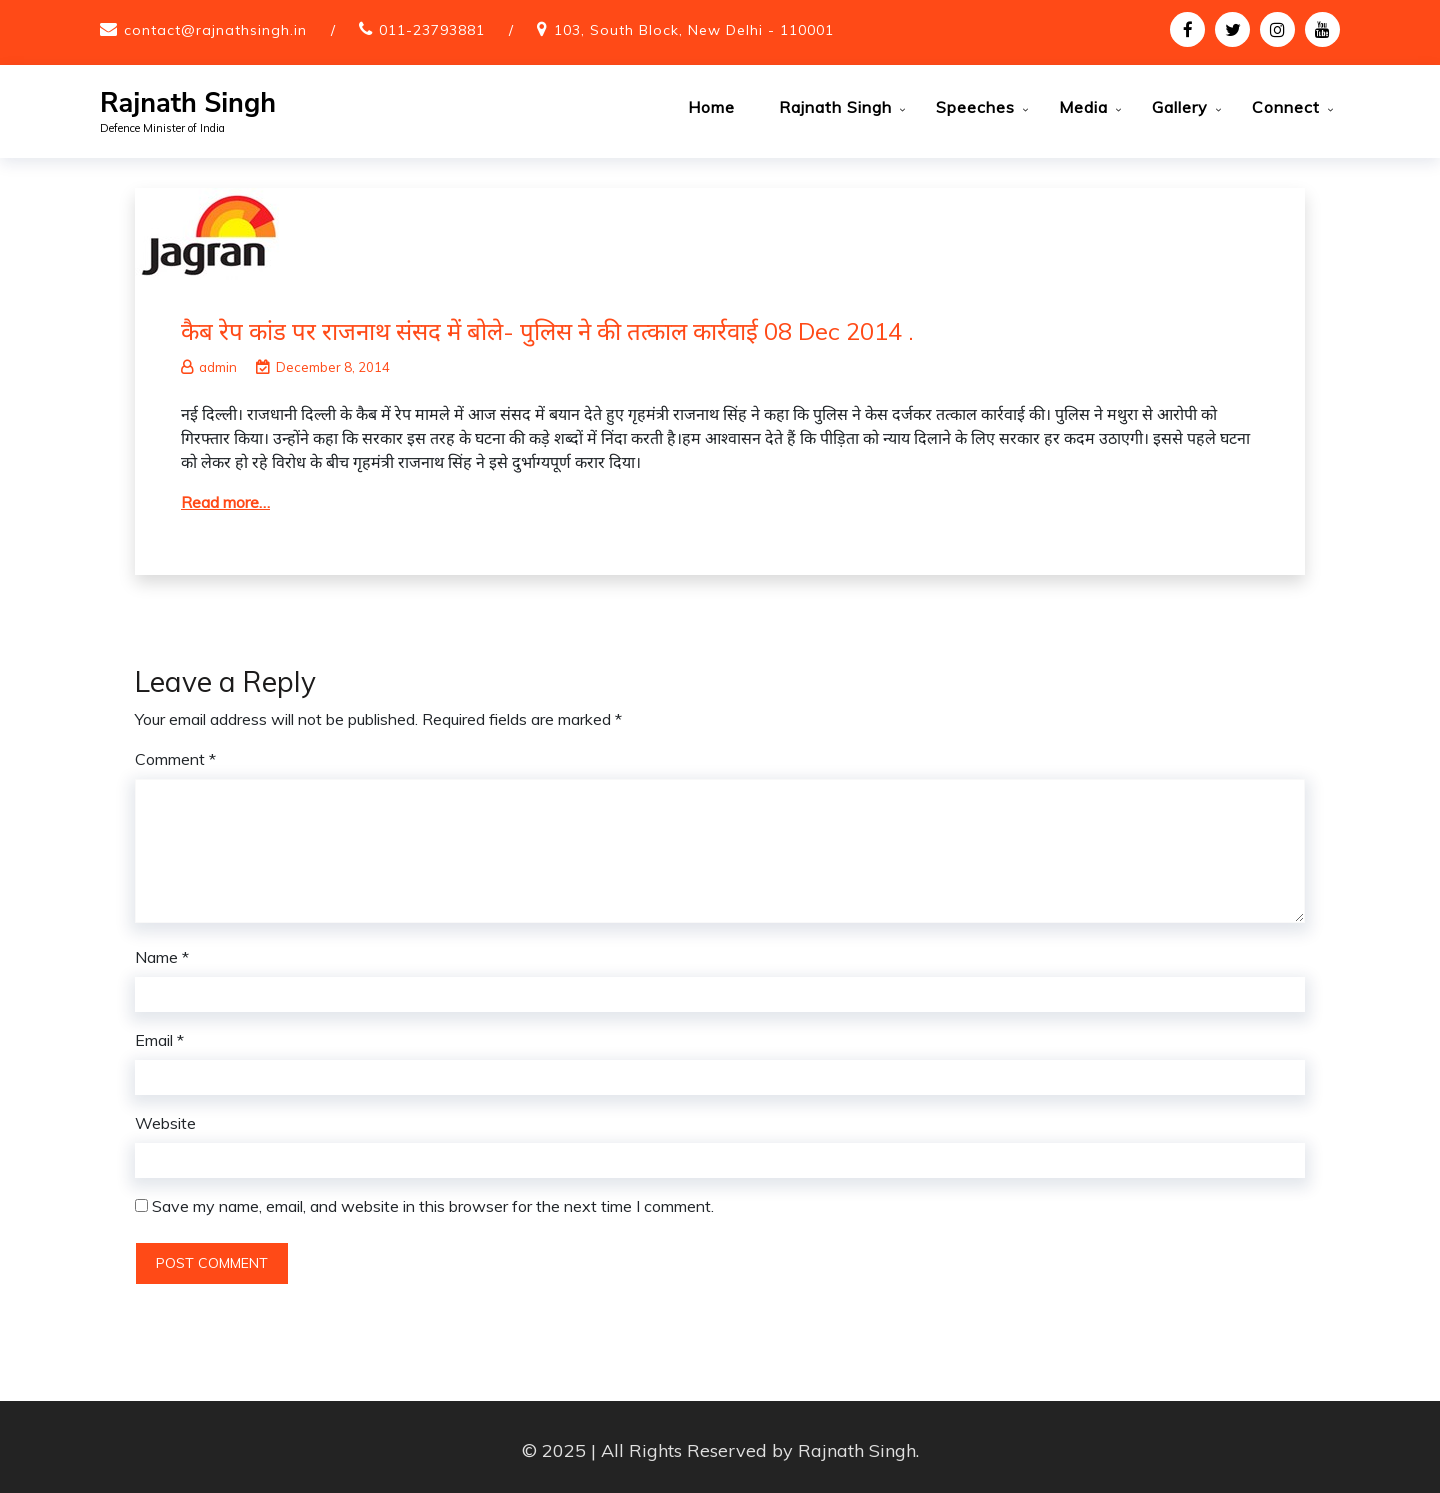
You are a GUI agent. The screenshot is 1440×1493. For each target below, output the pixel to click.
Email (159, 1033)
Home (711, 107)
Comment (175, 752)
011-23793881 (432, 30)
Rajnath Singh (188, 103)
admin (209, 360)
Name (162, 950)
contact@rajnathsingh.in (215, 30)
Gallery (1180, 107)
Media (1083, 107)
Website (165, 1116)
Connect (1286, 107)
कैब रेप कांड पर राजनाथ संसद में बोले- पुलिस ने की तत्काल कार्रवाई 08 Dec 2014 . (547, 324)
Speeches (975, 107)
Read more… (225, 495)
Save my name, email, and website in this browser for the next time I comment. (433, 1199)
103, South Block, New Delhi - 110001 (694, 30)
